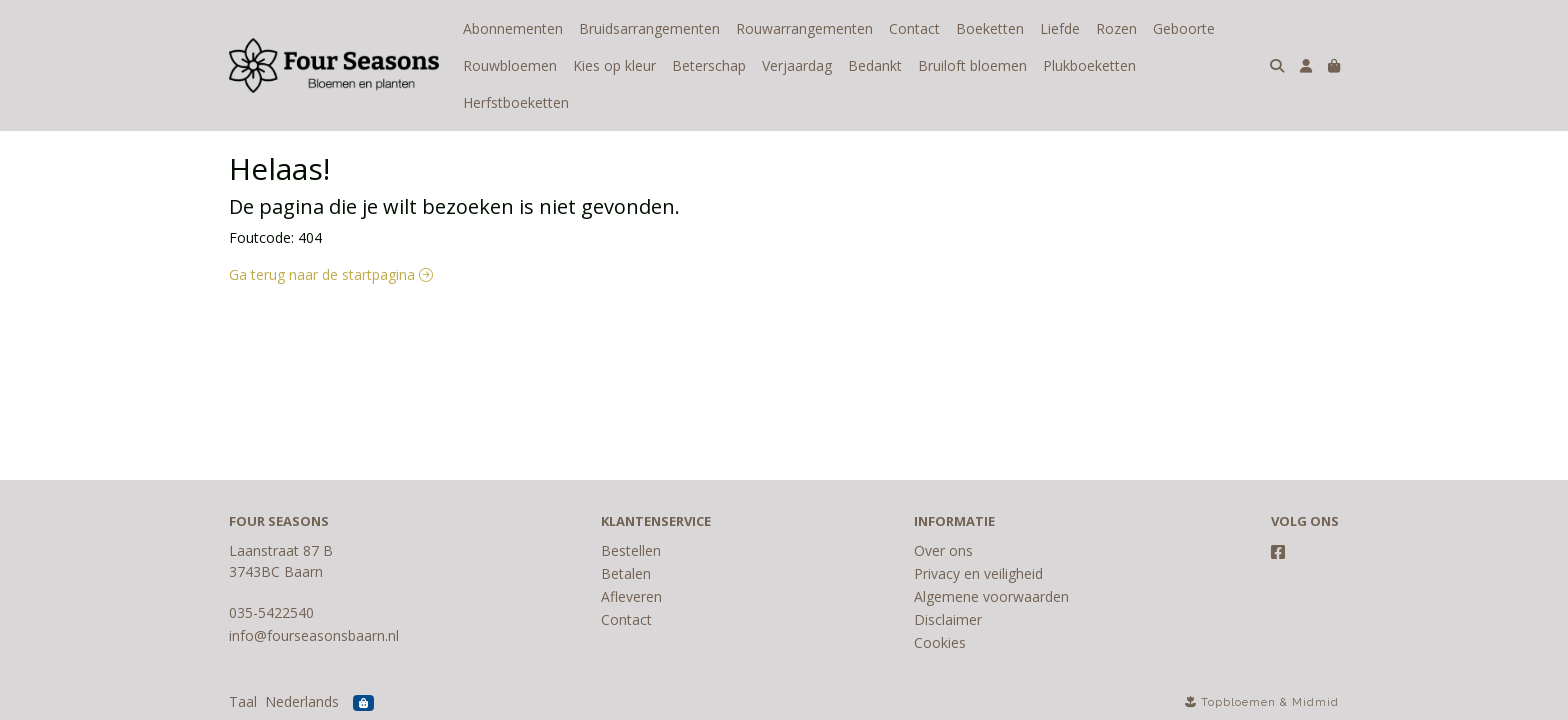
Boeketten (990, 28)
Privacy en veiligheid (978, 573)
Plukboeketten (1089, 65)
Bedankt (875, 65)
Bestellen (631, 550)
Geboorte (1184, 28)
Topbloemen (1238, 702)
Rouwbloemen (510, 65)
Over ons (943, 550)
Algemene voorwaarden (991, 596)
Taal (243, 701)
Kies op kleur (614, 65)
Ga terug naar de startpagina (331, 274)
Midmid (1315, 702)
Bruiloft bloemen (972, 65)
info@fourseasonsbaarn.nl (314, 635)
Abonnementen (513, 28)
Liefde (1060, 28)
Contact (914, 28)
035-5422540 (271, 612)
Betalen (626, 573)
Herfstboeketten (516, 102)
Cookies (940, 642)
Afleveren (631, 596)
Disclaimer (948, 619)
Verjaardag (797, 65)
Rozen (1116, 28)
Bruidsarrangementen (649, 28)
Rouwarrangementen (804, 28)
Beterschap (709, 65)
